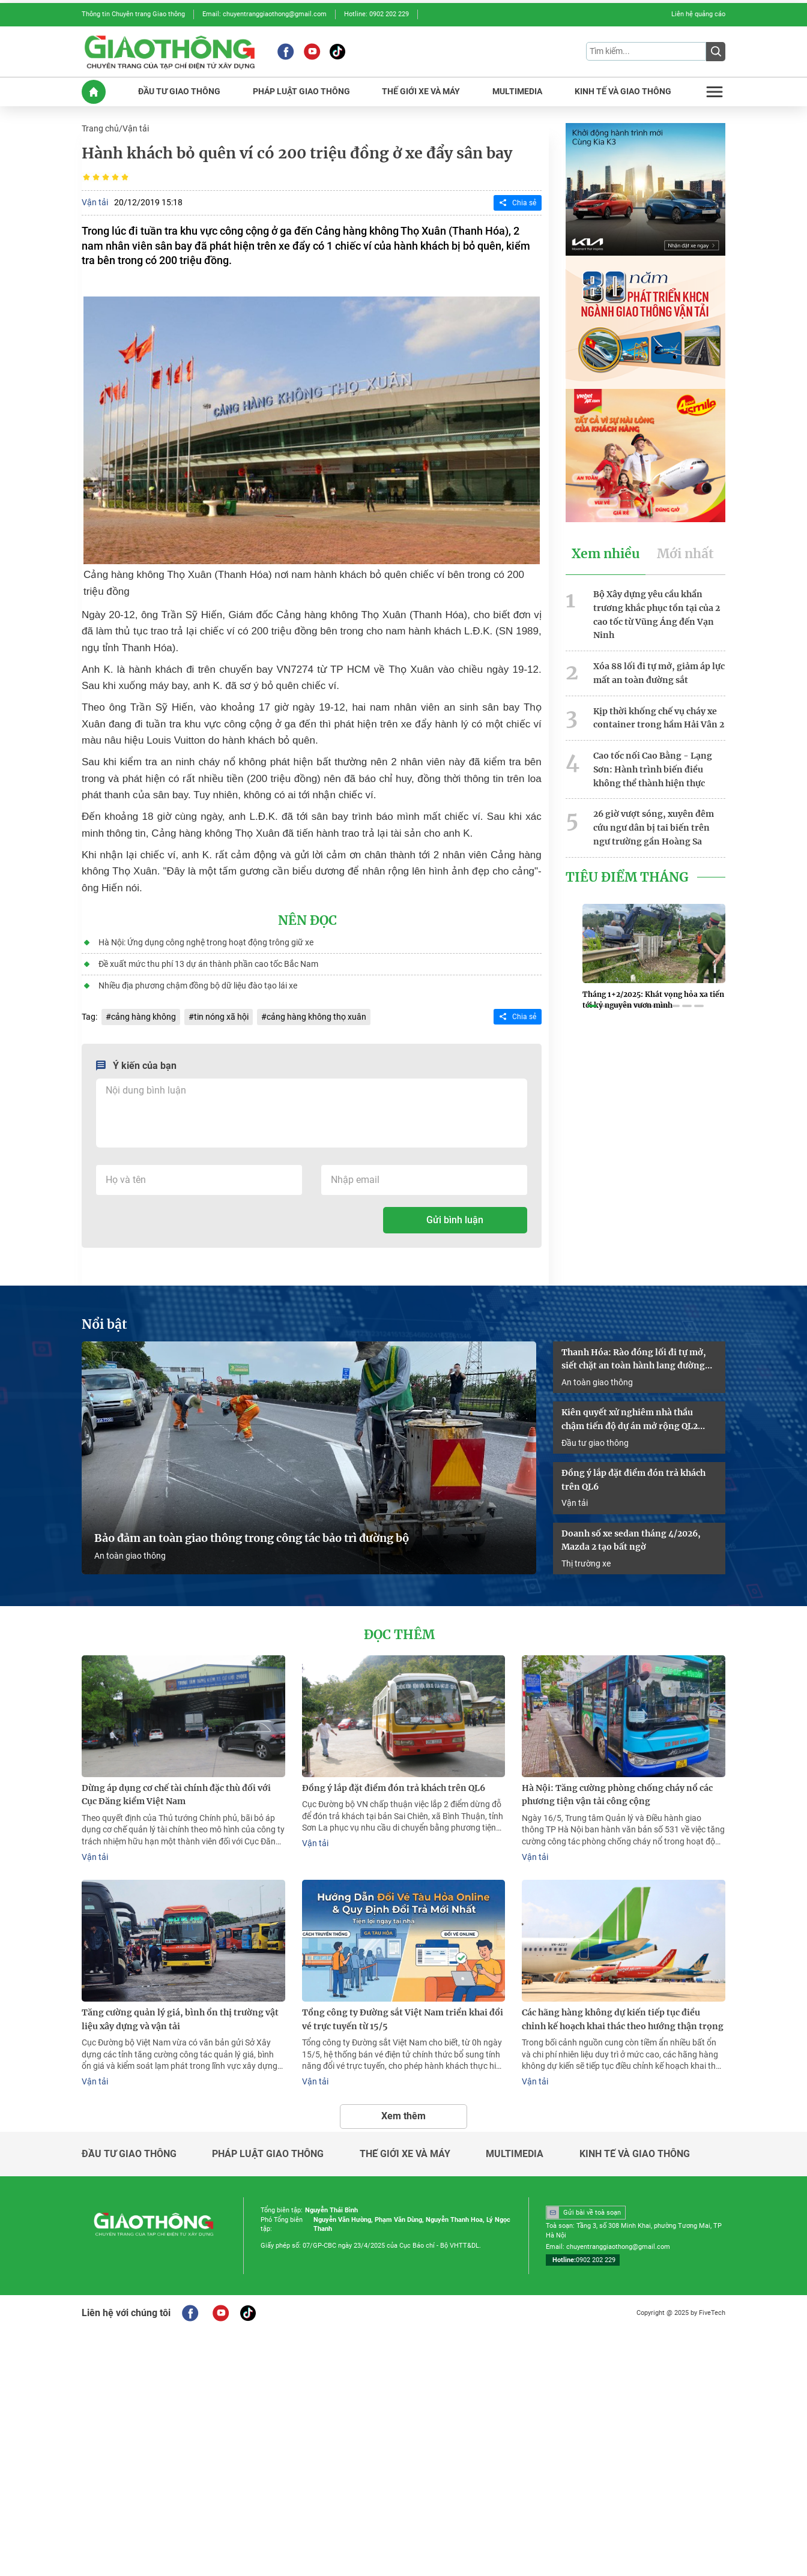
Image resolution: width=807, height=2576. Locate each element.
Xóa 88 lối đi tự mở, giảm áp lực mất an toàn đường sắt (659, 673)
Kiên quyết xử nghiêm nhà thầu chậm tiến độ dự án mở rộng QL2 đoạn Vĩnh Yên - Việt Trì (629, 1420)
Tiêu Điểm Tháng (627, 877)
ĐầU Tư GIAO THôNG (179, 91)
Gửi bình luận (454, 1220)
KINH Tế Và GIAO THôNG (623, 91)
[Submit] (715, 51)
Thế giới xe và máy (405, 2154)
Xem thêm (403, 2116)
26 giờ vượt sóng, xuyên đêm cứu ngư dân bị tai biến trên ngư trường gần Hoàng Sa (653, 827)
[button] (592, 1006)
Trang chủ (100, 128)
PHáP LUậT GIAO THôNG (301, 91)
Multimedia (514, 2154)
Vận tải (135, 128)
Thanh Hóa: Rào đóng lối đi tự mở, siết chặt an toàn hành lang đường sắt (633, 1360)
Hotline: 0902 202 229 (376, 14)
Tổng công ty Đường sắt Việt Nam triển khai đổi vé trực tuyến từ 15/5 (402, 2019)
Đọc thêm (399, 1635)
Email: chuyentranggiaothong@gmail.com (264, 14)
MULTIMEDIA (517, 91)
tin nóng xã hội (221, 1017)
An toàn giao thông (130, 1555)
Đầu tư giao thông (595, 1443)
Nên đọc (307, 920)
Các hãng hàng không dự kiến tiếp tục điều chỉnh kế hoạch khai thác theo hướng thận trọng (623, 2019)
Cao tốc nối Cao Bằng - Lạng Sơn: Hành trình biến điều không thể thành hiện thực (652, 769)
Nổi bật (104, 1324)
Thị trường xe (586, 1563)
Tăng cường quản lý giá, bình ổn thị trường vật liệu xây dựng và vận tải (180, 2019)
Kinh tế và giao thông (634, 2154)
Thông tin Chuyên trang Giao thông (133, 14)
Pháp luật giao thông (268, 2154)
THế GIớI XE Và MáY (421, 91)
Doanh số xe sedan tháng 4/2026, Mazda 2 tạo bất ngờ (631, 1540)
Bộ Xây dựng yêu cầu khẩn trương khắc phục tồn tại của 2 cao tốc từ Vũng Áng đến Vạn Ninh (656, 614)
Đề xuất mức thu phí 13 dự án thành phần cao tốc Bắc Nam (208, 964)
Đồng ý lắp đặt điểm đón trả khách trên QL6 (633, 1479)
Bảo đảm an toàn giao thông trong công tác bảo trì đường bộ (251, 1538)
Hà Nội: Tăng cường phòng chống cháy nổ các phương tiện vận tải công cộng (617, 1795)
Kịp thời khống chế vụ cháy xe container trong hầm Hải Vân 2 (658, 718)
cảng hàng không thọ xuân (316, 1017)
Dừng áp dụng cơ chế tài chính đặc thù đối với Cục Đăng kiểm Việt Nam (176, 1795)
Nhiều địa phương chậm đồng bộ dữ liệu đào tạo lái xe (197, 985)
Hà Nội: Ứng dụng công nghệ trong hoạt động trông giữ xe (205, 942)
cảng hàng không (143, 1017)
